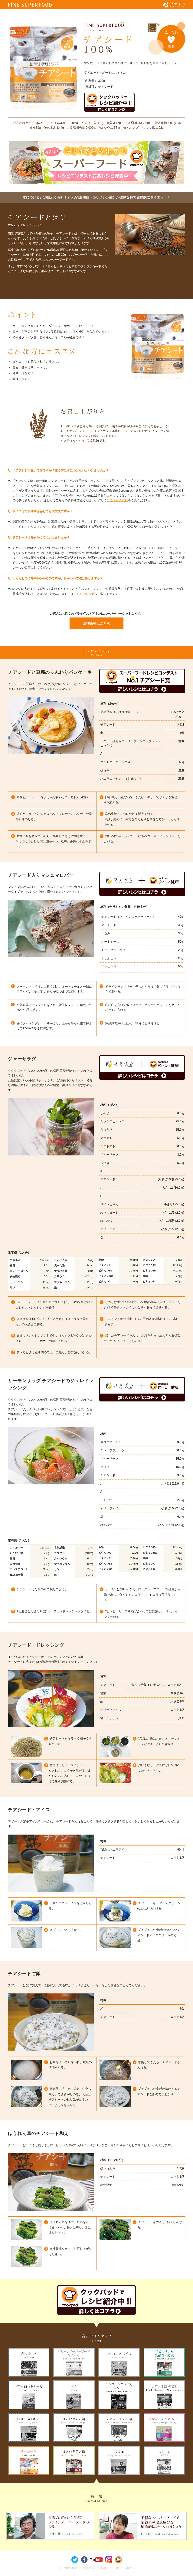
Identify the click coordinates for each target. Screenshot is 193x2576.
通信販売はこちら (96, 623)
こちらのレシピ (84, 593)
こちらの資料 (119, 500)
